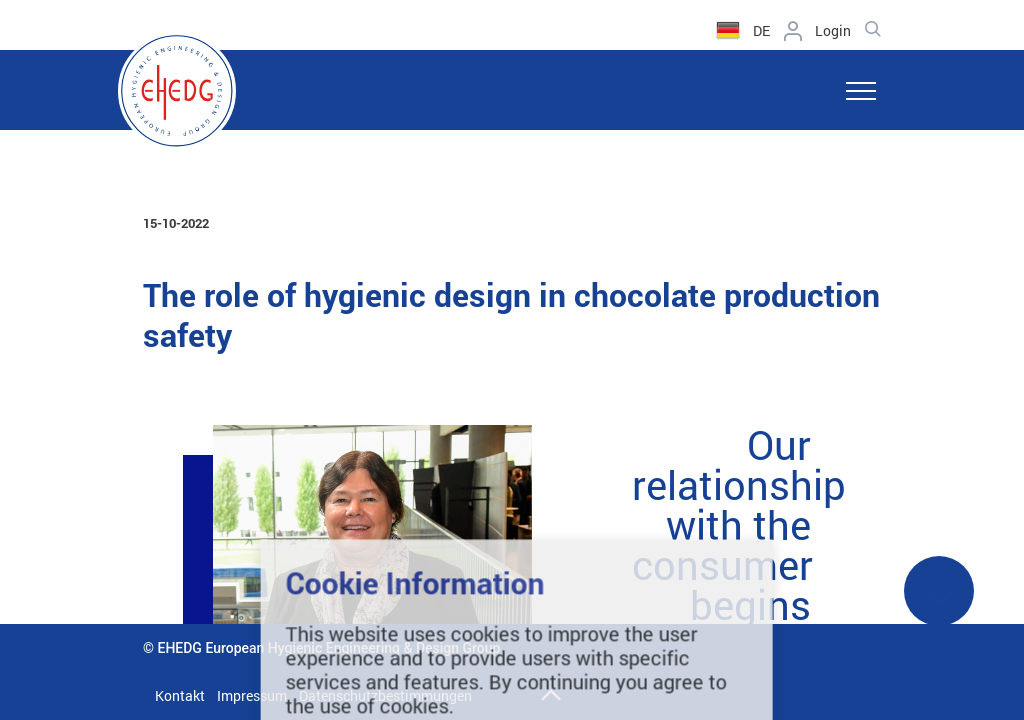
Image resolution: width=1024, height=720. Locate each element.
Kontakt (180, 695)
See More (939, 603)
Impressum (252, 695)
